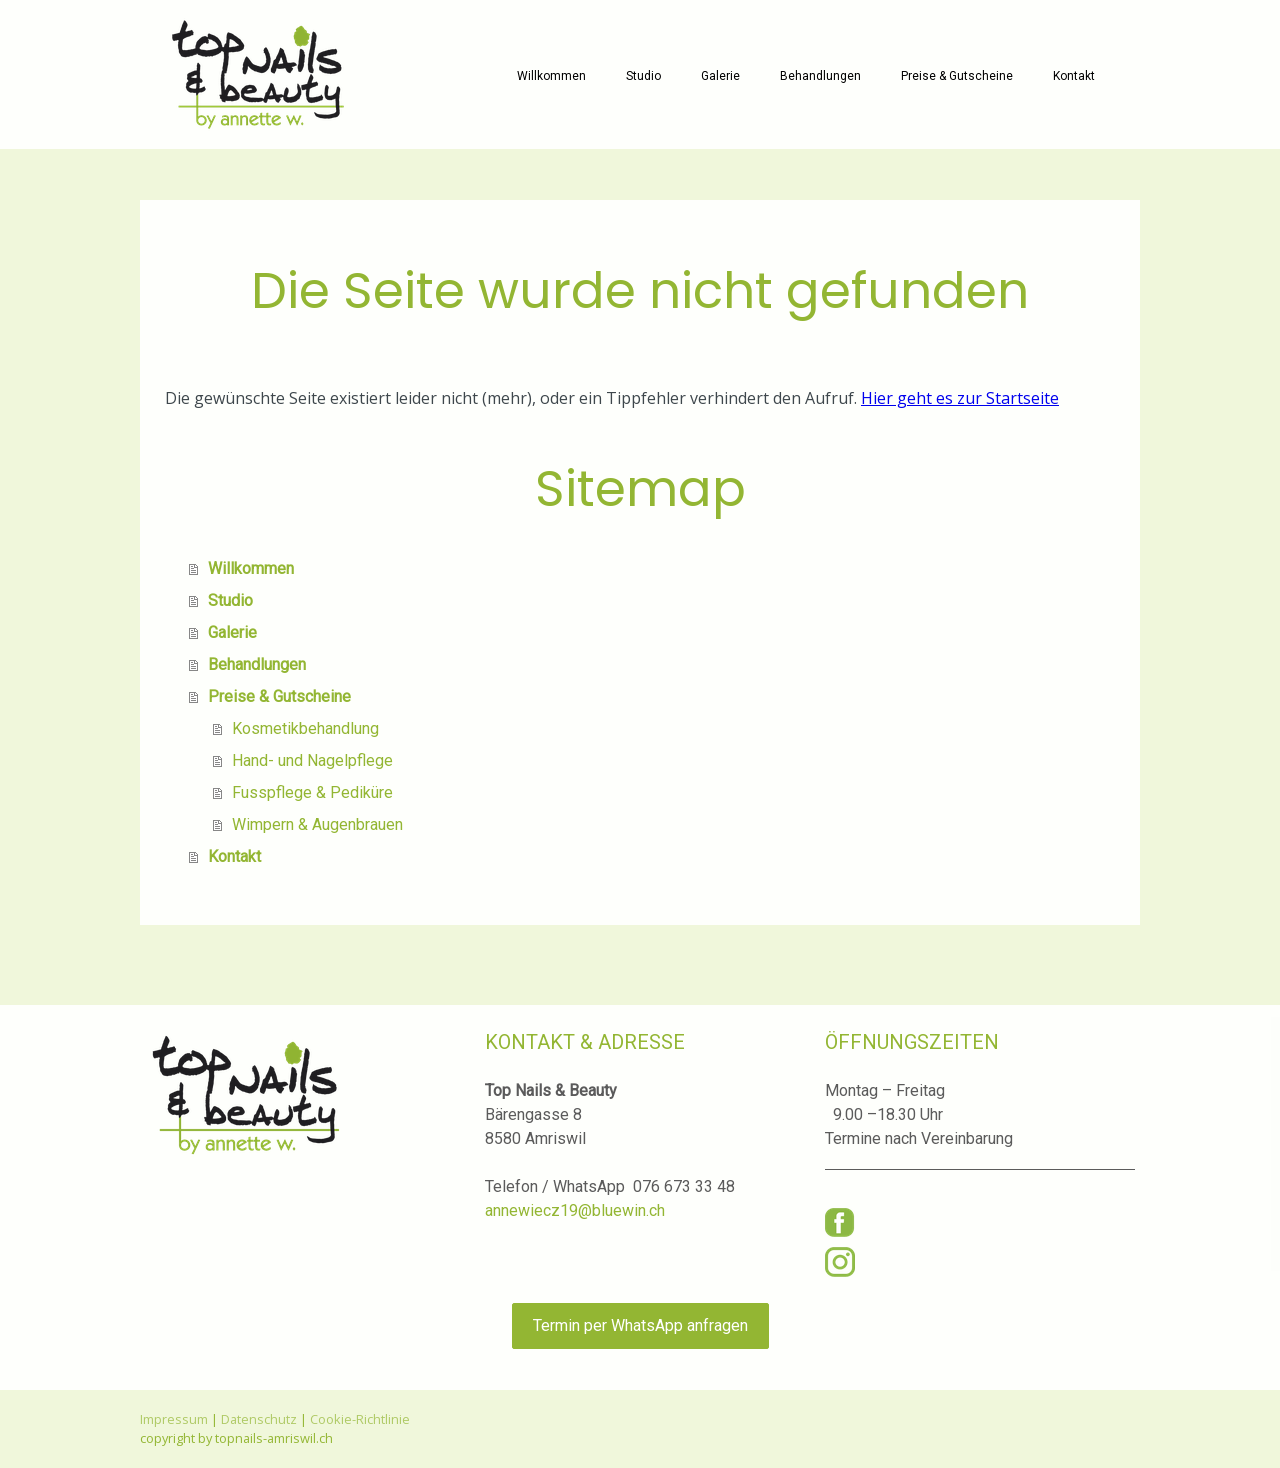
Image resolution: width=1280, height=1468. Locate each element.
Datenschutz (259, 1419)
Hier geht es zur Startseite (960, 398)
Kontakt (1074, 76)
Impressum (174, 1419)
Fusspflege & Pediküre (312, 792)
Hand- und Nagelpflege (312, 760)
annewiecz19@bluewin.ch (575, 1210)
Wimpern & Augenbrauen (317, 824)
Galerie (720, 76)
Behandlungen (820, 76)
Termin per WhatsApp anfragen (640, 1325)
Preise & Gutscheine (957, 76)
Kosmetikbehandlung (305, 728)
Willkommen (551, 76)
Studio (643, 76)
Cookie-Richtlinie (360, 1419)
